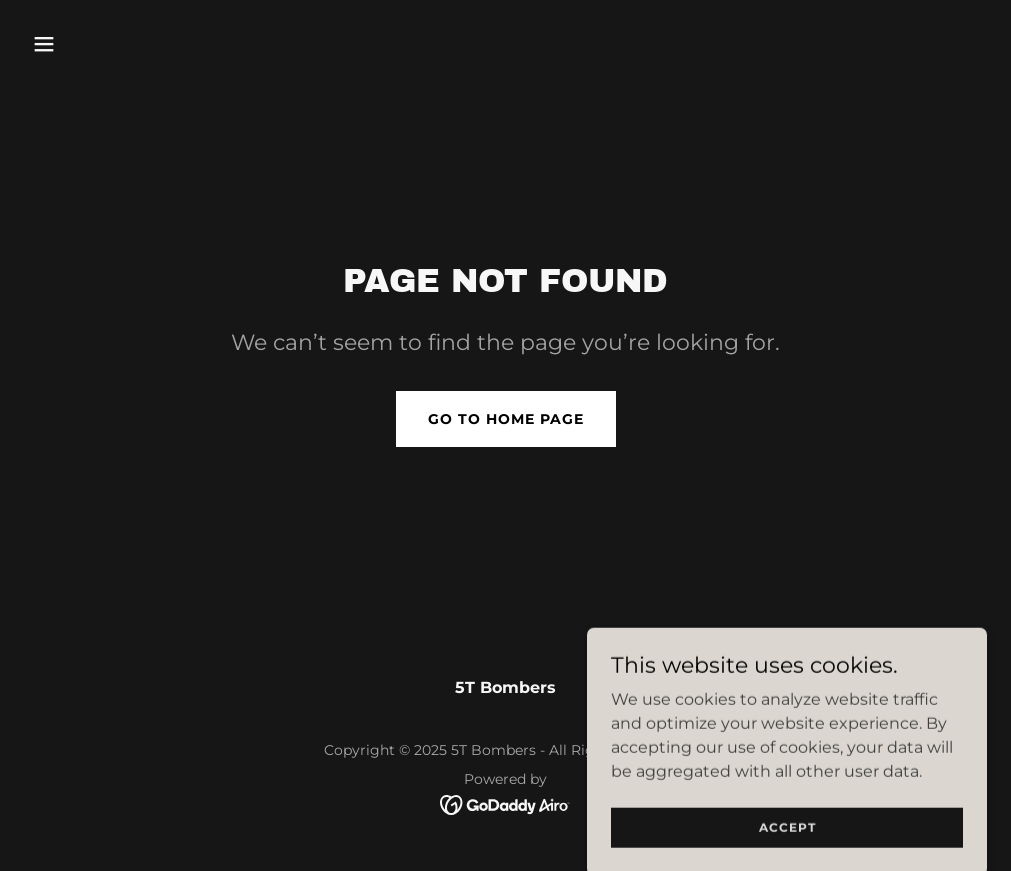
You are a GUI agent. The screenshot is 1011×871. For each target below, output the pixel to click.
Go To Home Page (506, 419)
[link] (505, 803)
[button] (96, 44)
